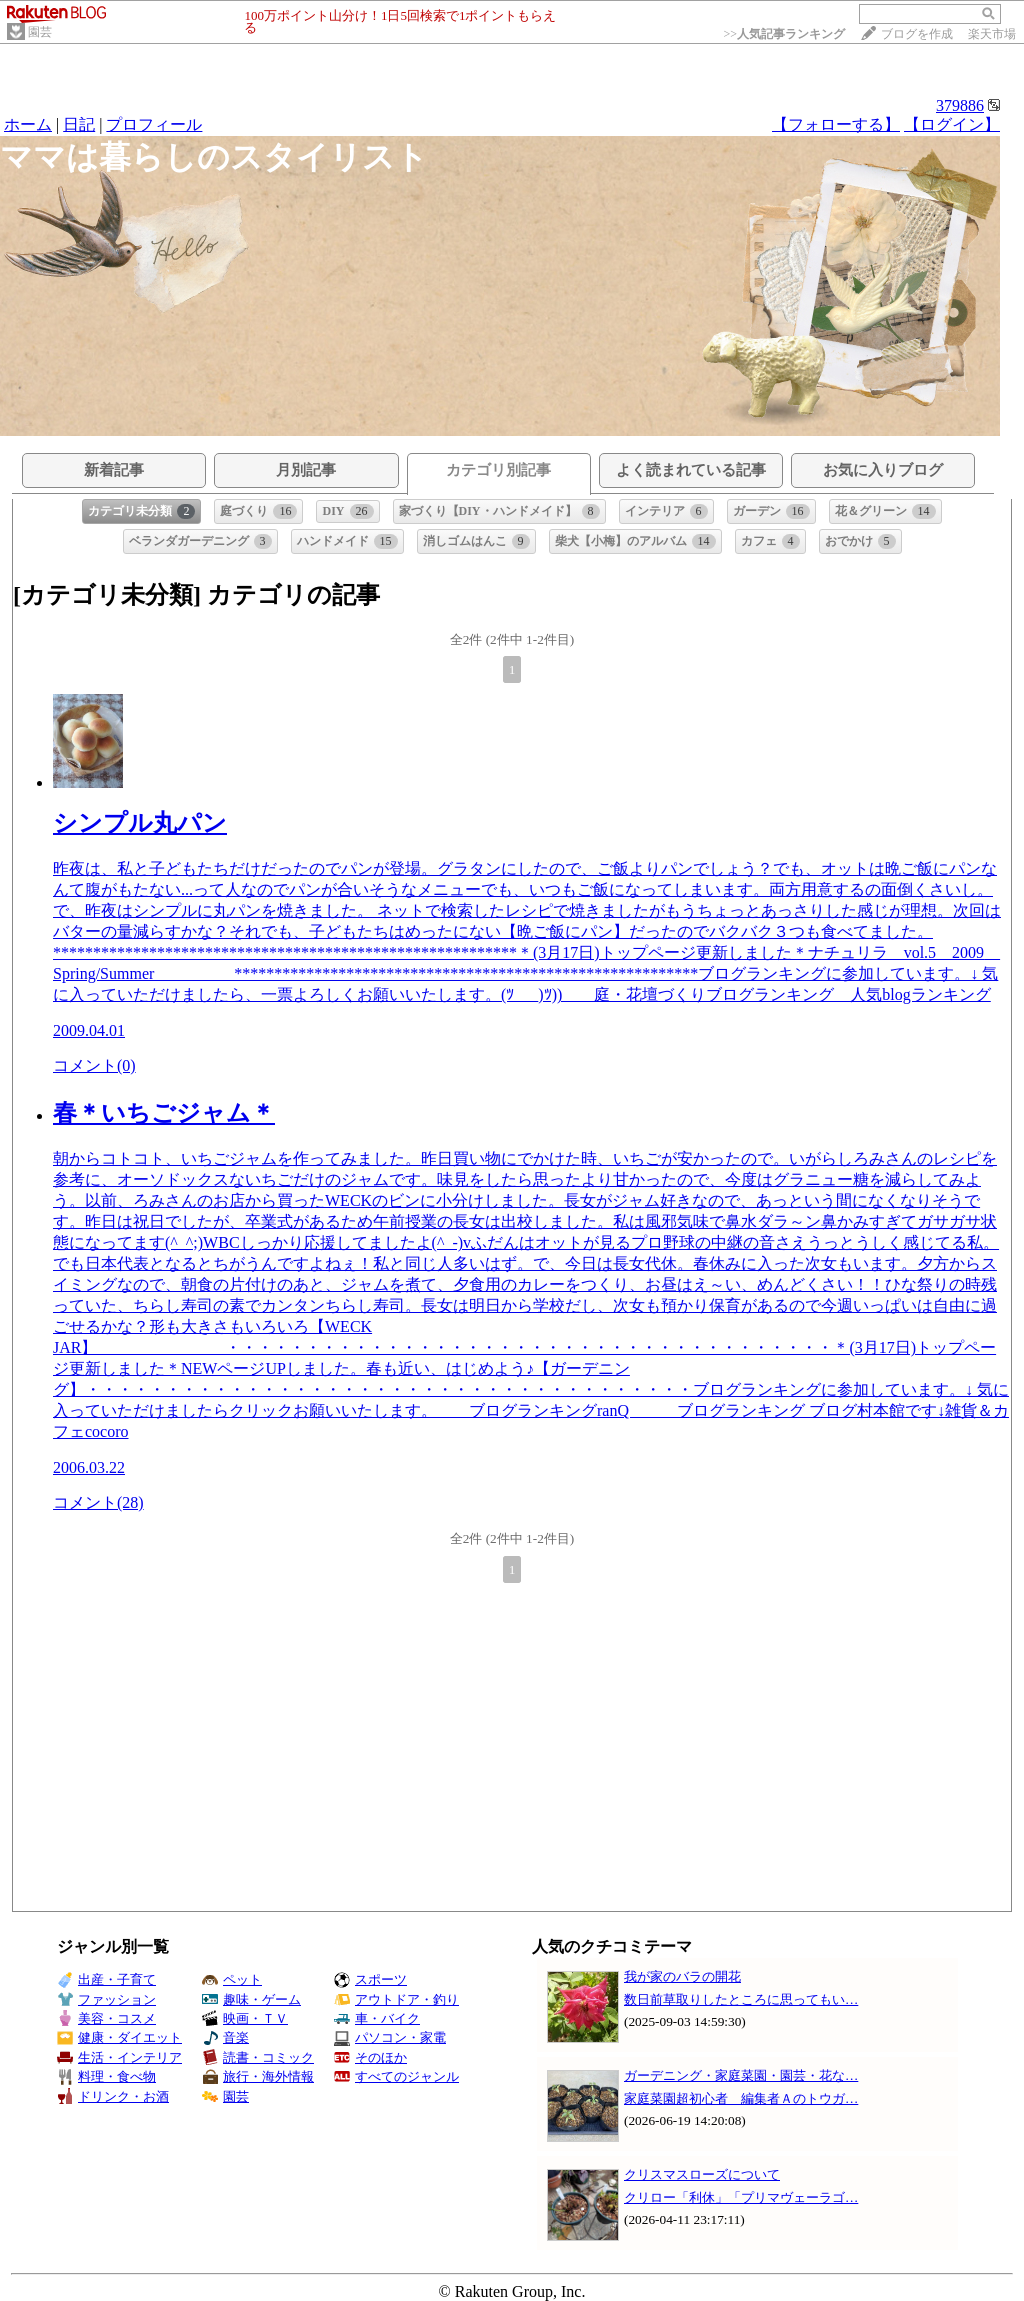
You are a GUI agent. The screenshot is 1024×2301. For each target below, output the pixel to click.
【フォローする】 (836, 124)
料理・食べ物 (106, 2076)
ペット (232, 1979)
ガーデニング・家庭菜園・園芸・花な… (741, 2075)
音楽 (225, 2037)
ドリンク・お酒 (113, 2096)
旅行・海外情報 (258, 2076)
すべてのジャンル (396, 2076)
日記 (79, 124)
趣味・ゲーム (251, 1999)
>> (784, 34)
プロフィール (154, 124)
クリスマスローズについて (702, 2174)
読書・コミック (258, 2057)
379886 (960, 105)
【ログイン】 (952, 124)
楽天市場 (992, 34)
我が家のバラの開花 (682, 1976)
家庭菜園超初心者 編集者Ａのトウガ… (741, 2098)
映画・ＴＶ (245, 2018)
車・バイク (377, 2018)
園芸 (40, 32)
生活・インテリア (119, 2057)
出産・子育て (106, 1979)
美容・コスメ (106, 2018)
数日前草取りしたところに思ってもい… (741, 1999)
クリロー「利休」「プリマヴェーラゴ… (741, 2197)
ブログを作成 (917, 34)
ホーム (28, 124)
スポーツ (370, 1979)
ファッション (106, 1999)
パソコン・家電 (390, 2037)
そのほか (370, 2057)
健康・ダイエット (119, 2037)
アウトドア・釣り (396, 1999)
